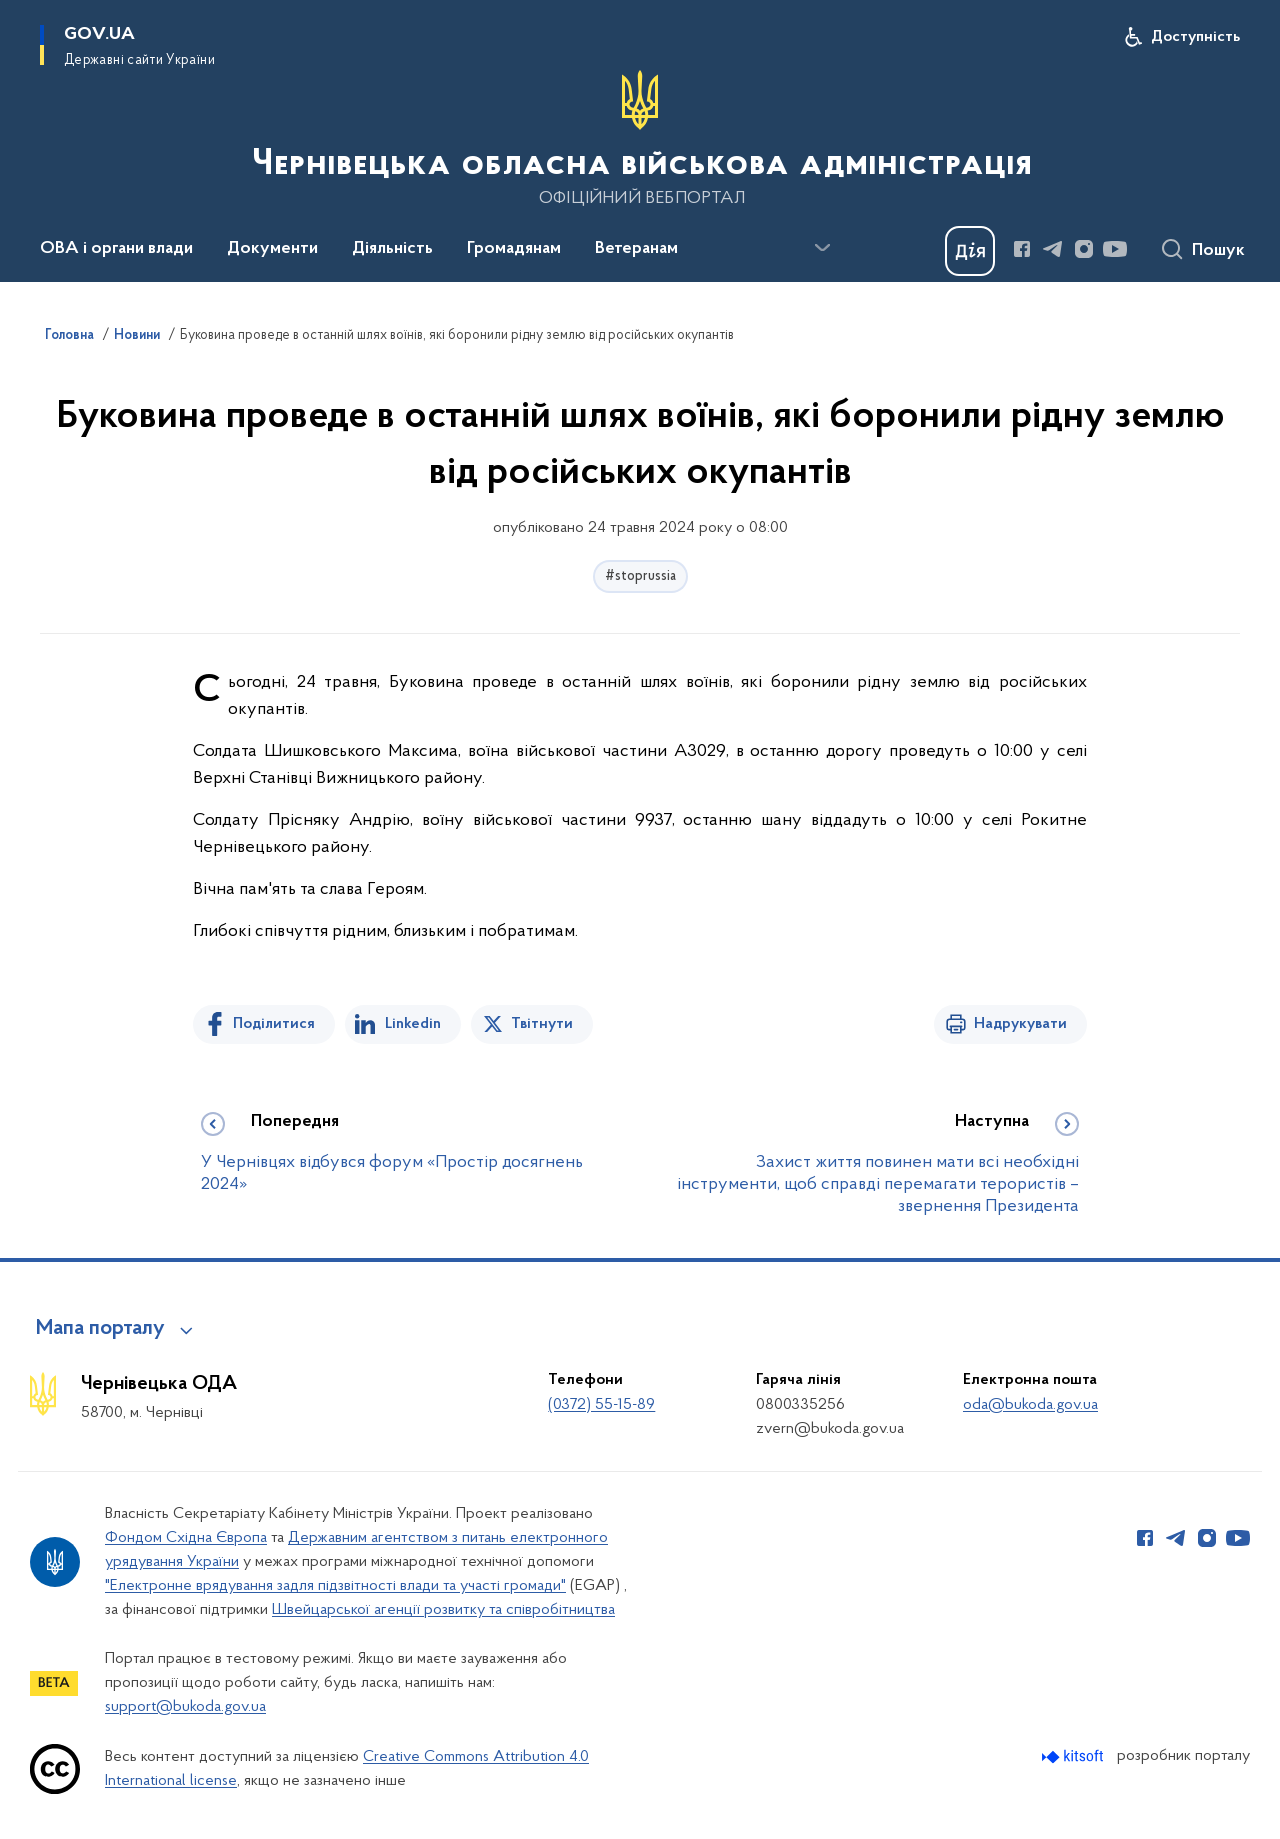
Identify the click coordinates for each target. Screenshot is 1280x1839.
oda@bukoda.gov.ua (1030, 1405)
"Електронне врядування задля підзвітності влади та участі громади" (335, 1586)
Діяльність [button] (392, 249)
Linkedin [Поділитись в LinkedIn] (413, 1024)
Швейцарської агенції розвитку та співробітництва (443, 1610)
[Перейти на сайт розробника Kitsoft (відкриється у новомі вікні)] (1074, 1756)
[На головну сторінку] (640, 139)
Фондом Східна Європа (186, 1538)
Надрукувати (1020, 1024)
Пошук (1218, 251)
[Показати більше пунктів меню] (822, 248)
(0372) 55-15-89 (601, 1405)
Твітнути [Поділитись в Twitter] (542, 1024)
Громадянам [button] (514, 249)
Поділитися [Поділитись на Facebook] (274, 1024)
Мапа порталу (100, 1329)
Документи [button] (272, 249)
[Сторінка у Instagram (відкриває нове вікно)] (1084, 249)
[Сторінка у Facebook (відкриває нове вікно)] (1022, 249)
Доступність (1195, 37)
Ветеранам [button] (636, 249)
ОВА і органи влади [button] (116, 249)
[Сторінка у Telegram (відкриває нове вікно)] (1053, 249)
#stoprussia (640, 576)
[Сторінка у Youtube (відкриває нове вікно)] (1115, 249)
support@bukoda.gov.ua (185, 1707)
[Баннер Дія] (970, 251)
